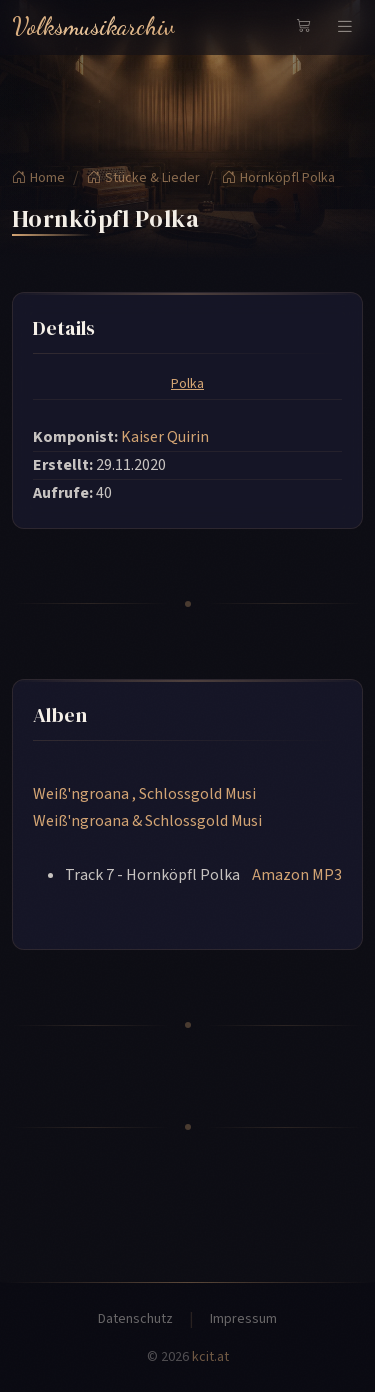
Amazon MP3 (297, 875)
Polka (187, 384)
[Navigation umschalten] (345, 27)
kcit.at (210, 1357)
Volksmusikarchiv (93, 26)
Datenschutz (135, 1319)
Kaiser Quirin (165, 437)
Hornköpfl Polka (278, 178)
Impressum (243, 1319)
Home (38, 178)
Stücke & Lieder (143, 178)
